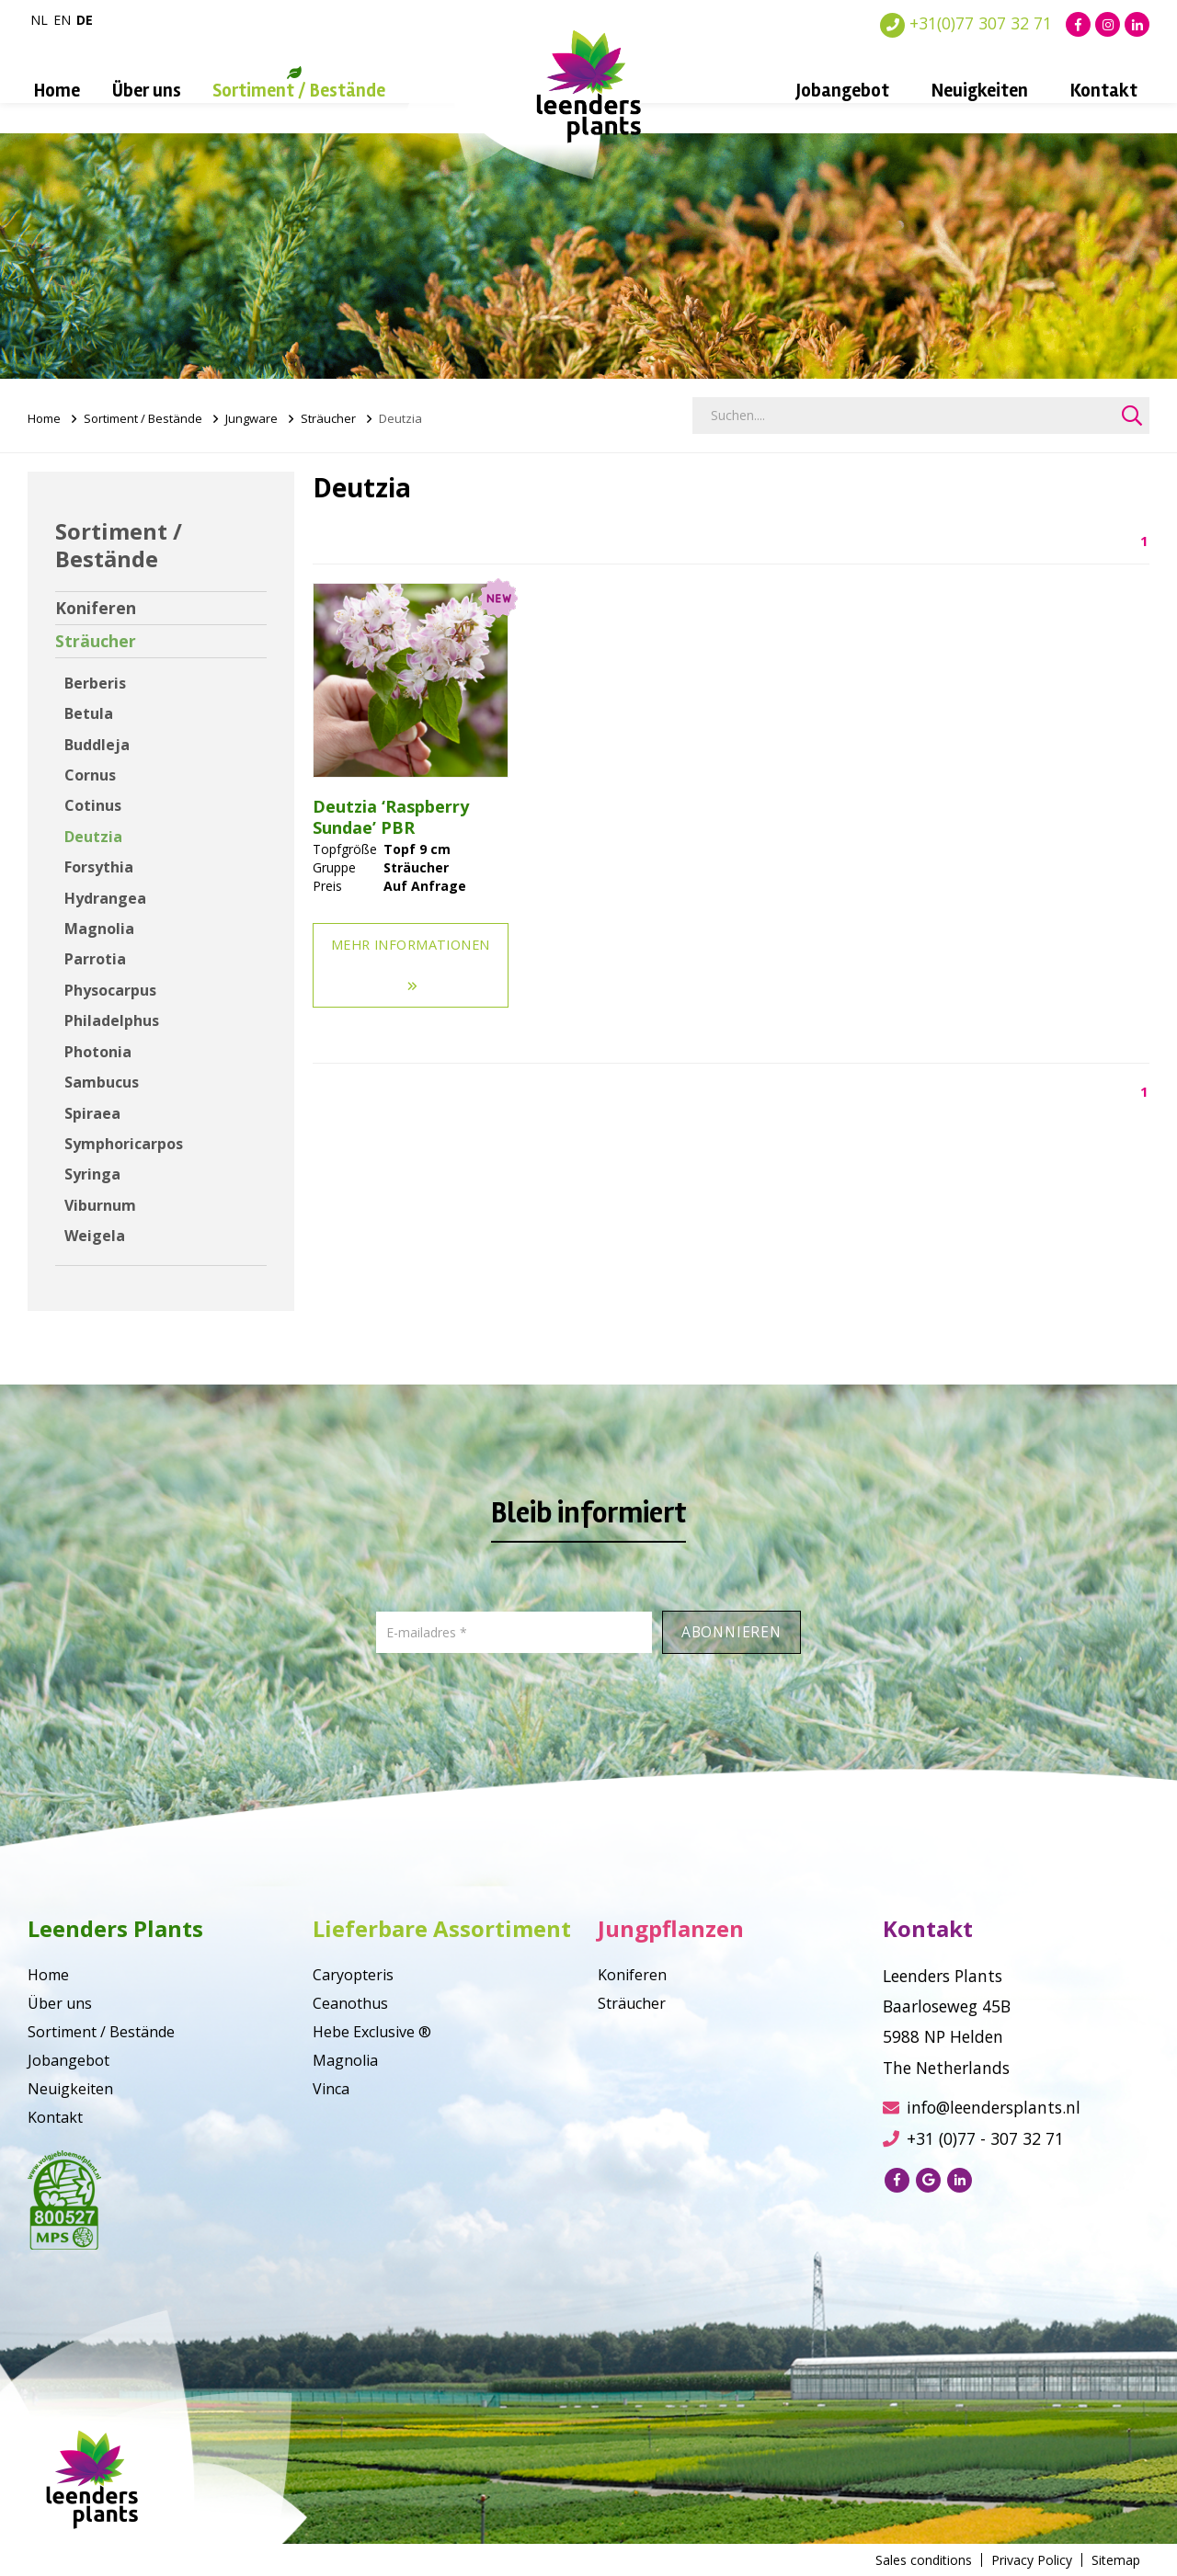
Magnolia (99, 928)
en (62, 19)
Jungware (251, 418)
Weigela (94, 1235)
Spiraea (92, 1113)
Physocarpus (110, 990)
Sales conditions (923, 2560)
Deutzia (93, 836)
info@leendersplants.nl (981, 2107)
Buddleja (97, 745)
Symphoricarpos (123, 1144)
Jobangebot (842, 90)
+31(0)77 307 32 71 (966, 23)
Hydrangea (105, 898)
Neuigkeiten (979, 90)
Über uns (146, 90)
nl (39, 19)
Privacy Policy (1031, 2560)
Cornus (90, 775)
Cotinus (92, 805)
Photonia (97, 1052)
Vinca (331, 2089)
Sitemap (1115, 2560)
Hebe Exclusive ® (372, 2032)
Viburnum (100, 1205)
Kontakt (1103, 90)
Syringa (92, 1174)
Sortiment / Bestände (298, 90)
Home (57, 90)
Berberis (95, 683)
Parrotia (95, 959)
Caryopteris (353, 1975)
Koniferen (95, 608)
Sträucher (328, 418)
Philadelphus (111, 1020)
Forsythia (98, 867)
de (84, 19)
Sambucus (101, 1082)
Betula (88, 713)
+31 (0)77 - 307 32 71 (973, 2138)
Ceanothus (350, 2003)
